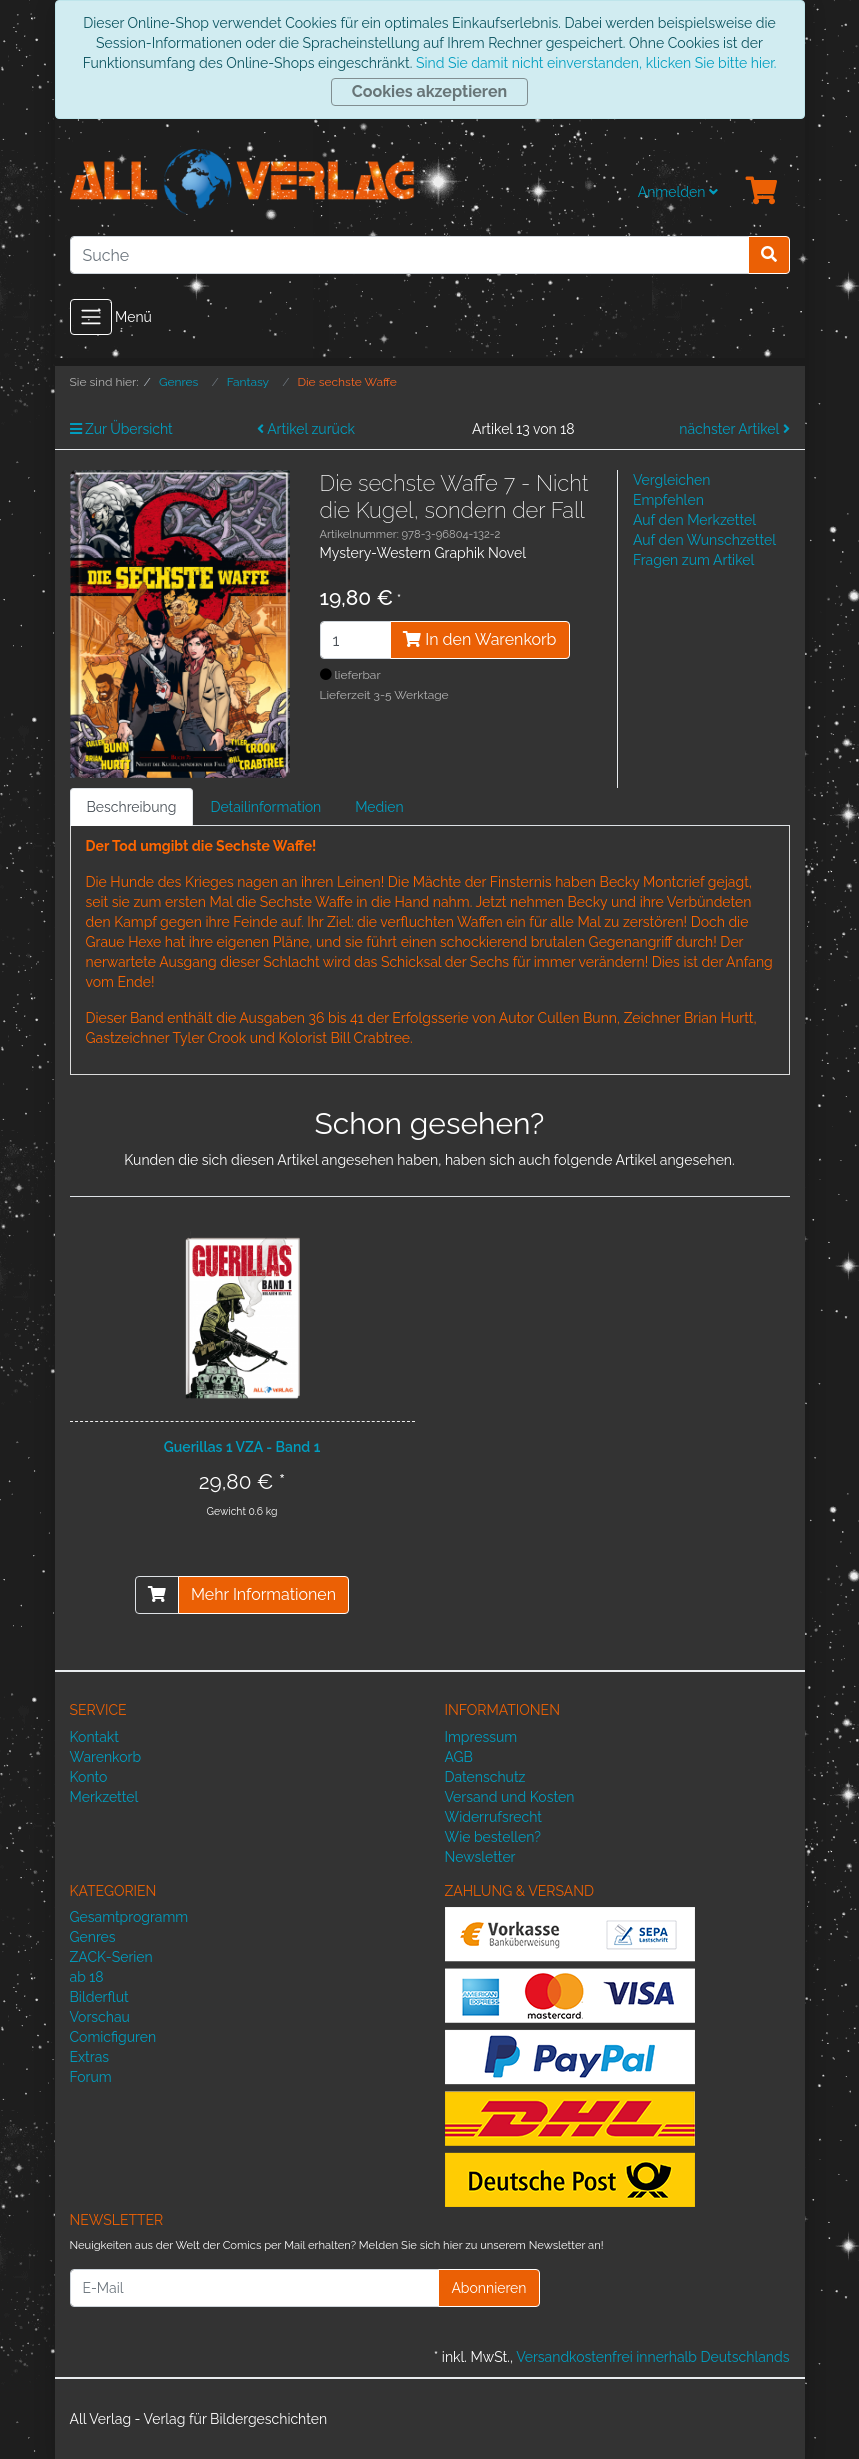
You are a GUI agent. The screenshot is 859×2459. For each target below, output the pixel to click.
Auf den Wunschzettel (704, 540)
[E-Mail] (255, 2288)
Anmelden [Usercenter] (678, 192)
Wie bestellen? (493, 1837)
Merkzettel (104, 1797)
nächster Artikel (734, 429)
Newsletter (480, 1857)
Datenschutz (485, 1777)
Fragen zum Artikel (693, 560)
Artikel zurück (306, 429)
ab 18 (87, 1977)
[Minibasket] (762, 192)
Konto (89, 1777)
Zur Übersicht (121, 429)
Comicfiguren (113, 2037)
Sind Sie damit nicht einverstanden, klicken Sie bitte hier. (596, 63)
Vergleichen (671, 480)
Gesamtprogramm (129, 1917)
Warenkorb (106, 1757)
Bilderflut (99, 1997)
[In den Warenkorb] (157, 1595)
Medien (379, 807)
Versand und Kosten (510, 1797)
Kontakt (94, 1737)
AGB (459, 1757)
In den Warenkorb (479, 639)
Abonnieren (488, 2288)
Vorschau (100, 2017)
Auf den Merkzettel (694, 520)
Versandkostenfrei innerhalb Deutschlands (652, 2357)
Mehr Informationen (263, 1594)
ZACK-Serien (111, 1957)
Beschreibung (132, 807)
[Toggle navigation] (91, 317)
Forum (91, 2077)
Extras (90, 2057)
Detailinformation (265, 807)
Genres (93, 1937)
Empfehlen (668, 500)
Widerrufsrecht (494, 1817)
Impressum (481, 1737)
